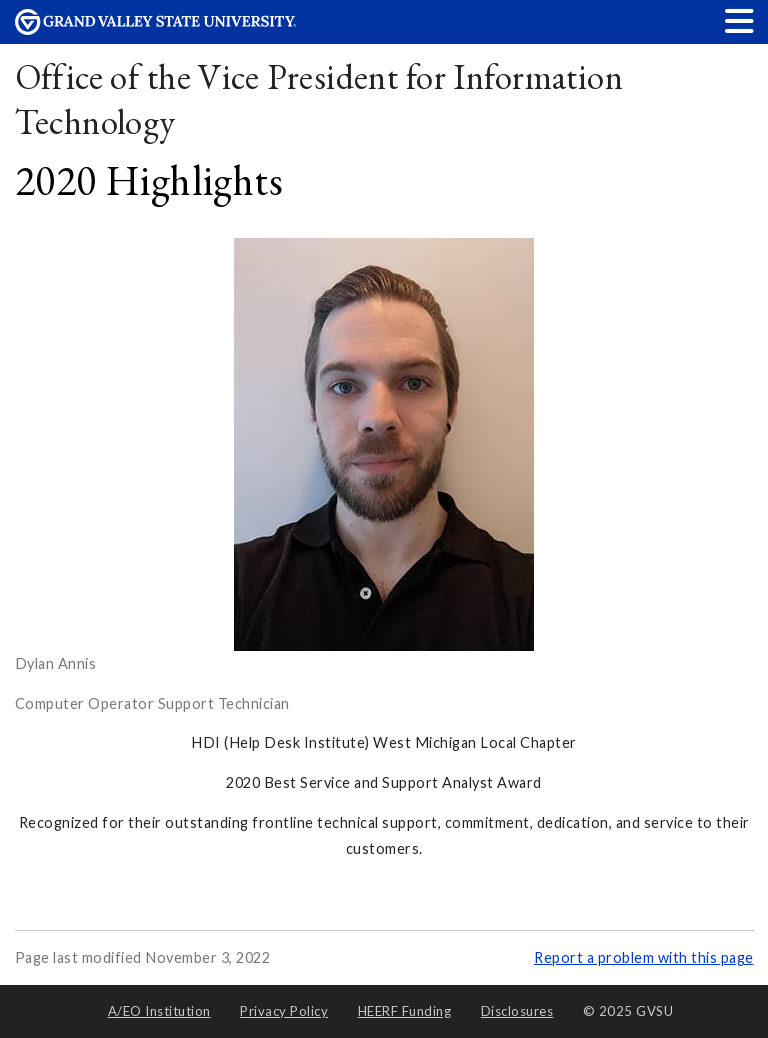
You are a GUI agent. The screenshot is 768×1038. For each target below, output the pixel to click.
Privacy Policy (284, 1011)
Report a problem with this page (644, 957)
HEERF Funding (405, 1011)
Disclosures (517, 1011)
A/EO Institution (159, 1011)
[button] (740, 20)
